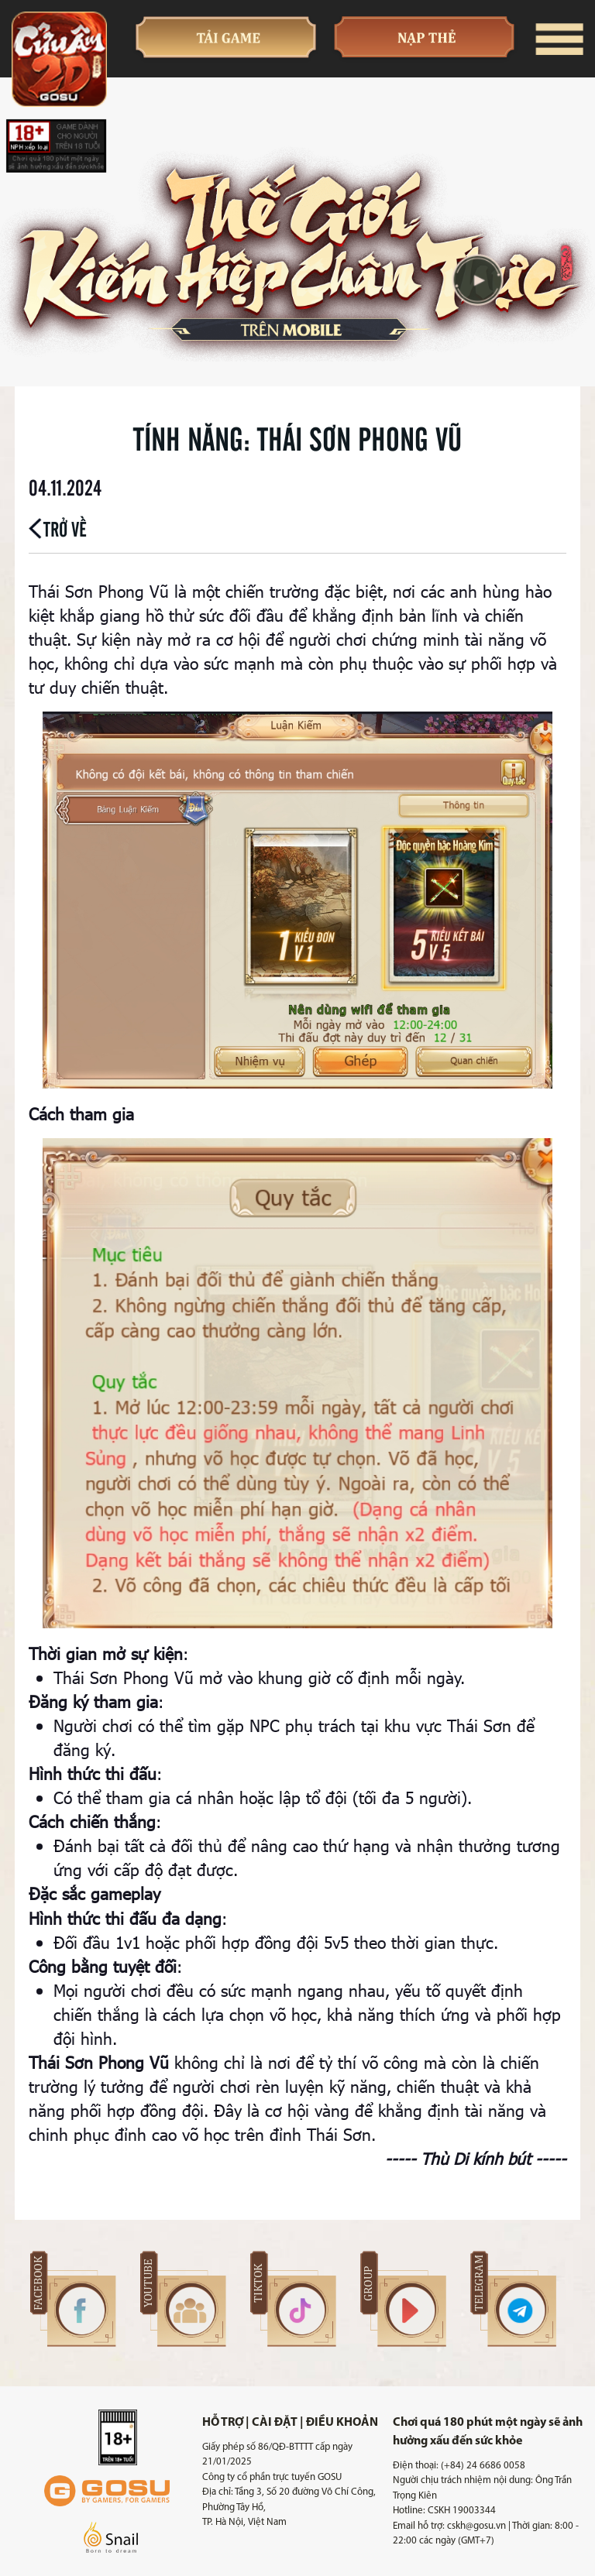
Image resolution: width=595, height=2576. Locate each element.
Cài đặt (275, 2423)
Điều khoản (342, 2423)
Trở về (58, 528)
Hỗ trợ (222, 2423)
